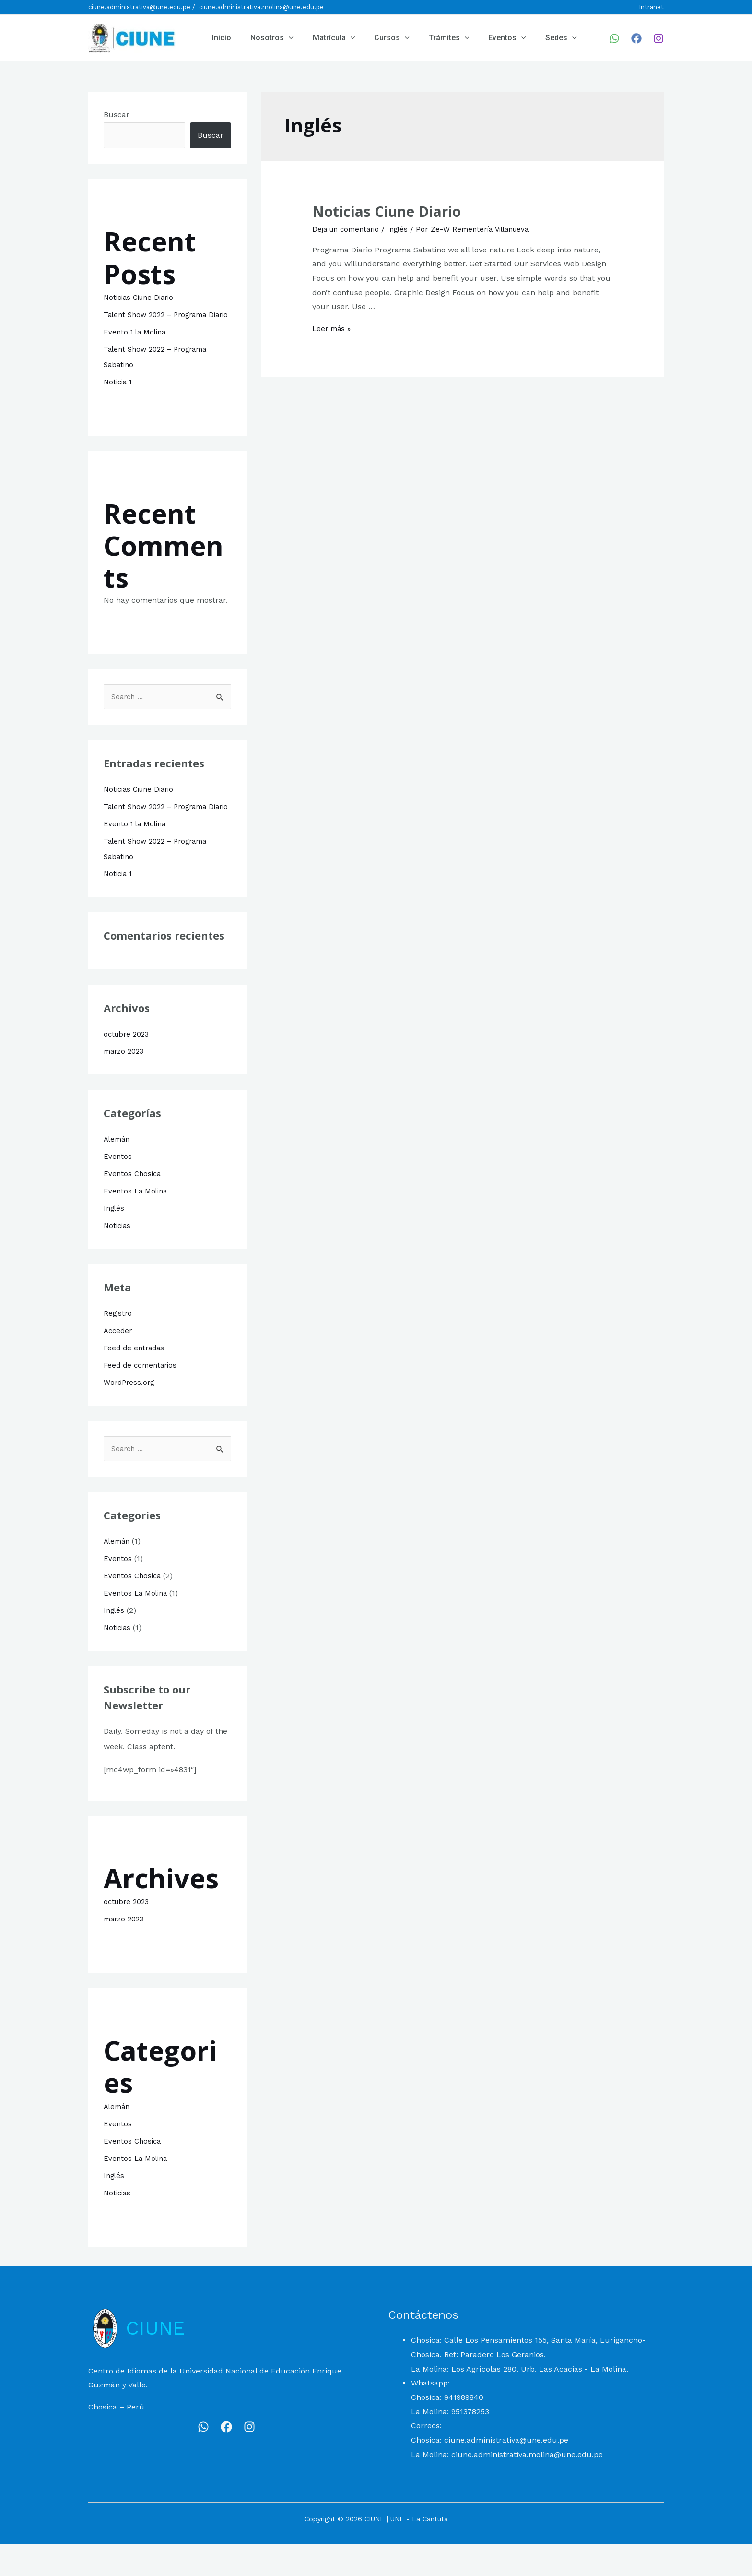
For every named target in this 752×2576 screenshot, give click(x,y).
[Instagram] (658, 38)
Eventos (486, 38)
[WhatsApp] (614, 38)
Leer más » (332, 328)
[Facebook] (636, 38)
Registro (118, 1344)
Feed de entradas (136, 1378)
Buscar (116, 114)
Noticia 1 (119, 397)
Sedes (536, 38)
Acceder (119, 1361)
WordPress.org (130, 1413)
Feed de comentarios (142, 1396)
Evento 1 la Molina (137, 347)
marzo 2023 (126, 1082)
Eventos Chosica (133, 1204)
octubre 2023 (128, 1065)
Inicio (219, 37)
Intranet (651, 7)
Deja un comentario (348, 229)
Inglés (115, 1239)
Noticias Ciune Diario (142, 297)
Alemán (118, 1170)
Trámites (431, 38)
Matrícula (324, 38)
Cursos (378, 38)
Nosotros (266, 38)
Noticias (118, 1256)
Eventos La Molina (137, 1222)
